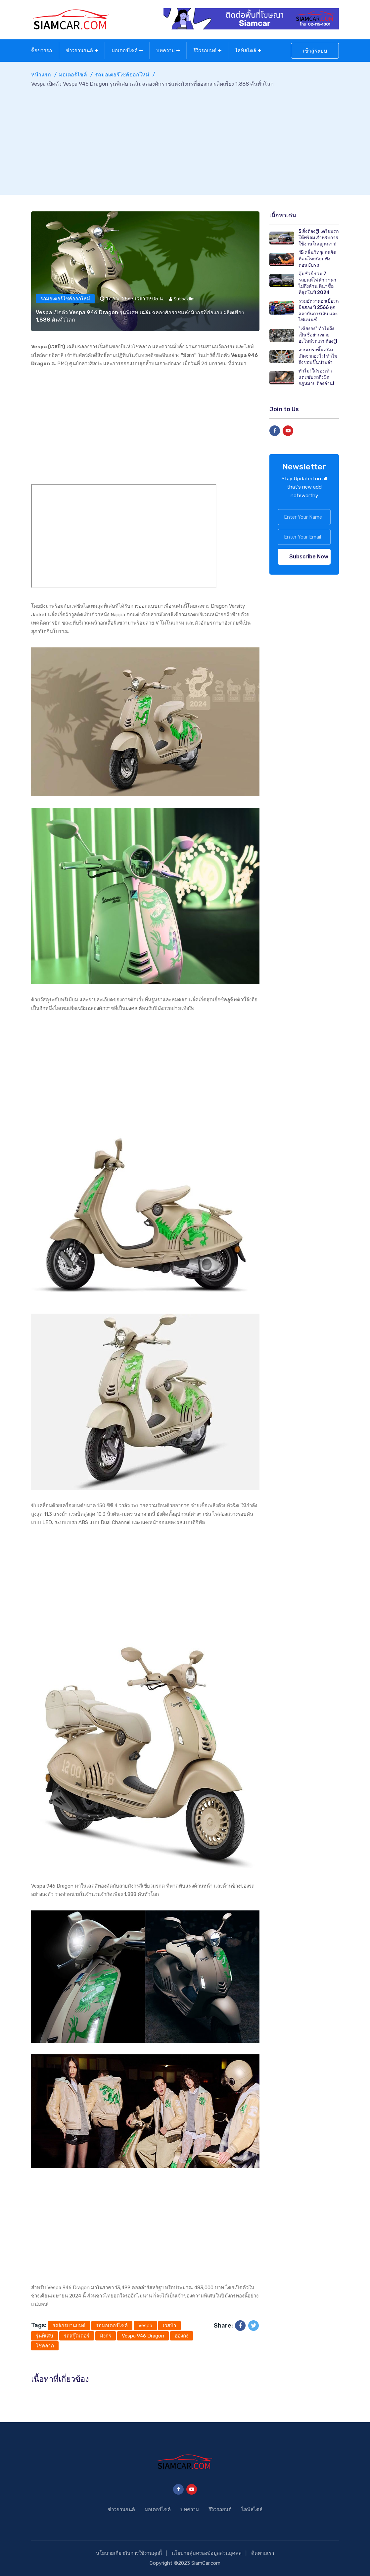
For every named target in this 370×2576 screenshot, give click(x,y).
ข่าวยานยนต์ (79, 51)
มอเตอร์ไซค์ (125, 51)
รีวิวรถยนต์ (204, 51)
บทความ (165, 51)
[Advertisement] (185, 138)
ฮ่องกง (181, 2336)
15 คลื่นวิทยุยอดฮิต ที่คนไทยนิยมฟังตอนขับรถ (317, 259)
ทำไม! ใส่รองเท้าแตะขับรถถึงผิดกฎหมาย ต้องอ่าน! (316, 377)
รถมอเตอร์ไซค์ (112, 2326)
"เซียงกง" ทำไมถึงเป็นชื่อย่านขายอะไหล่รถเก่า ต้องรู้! (318, 335)
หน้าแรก (41, 74)
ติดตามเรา (262, 2553)
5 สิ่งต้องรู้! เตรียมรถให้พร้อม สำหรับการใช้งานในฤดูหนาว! (319, 237)
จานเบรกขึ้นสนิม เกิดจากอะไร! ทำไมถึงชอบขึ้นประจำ (318, 356)
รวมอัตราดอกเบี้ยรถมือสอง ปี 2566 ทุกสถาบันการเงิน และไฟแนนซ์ (319, 310)
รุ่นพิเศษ (44, 2336)
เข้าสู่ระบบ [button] (315, 51)
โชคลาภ (45, 2346)
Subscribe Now (308, 556)
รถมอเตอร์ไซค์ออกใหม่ (122, 74)
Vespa (145, 2326)
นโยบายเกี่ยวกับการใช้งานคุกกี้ (129, 2553)
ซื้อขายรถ (41, 51)
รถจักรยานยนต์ (69, 2326)
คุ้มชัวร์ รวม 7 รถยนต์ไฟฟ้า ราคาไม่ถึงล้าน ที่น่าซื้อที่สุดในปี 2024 (317, 283)
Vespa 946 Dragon (143, 2336)
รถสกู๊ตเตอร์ (76, 2336)
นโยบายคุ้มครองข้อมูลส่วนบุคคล (206, 2553)
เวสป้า (169, 2326)
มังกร (105, 2336)
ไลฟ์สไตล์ (245, 51)
